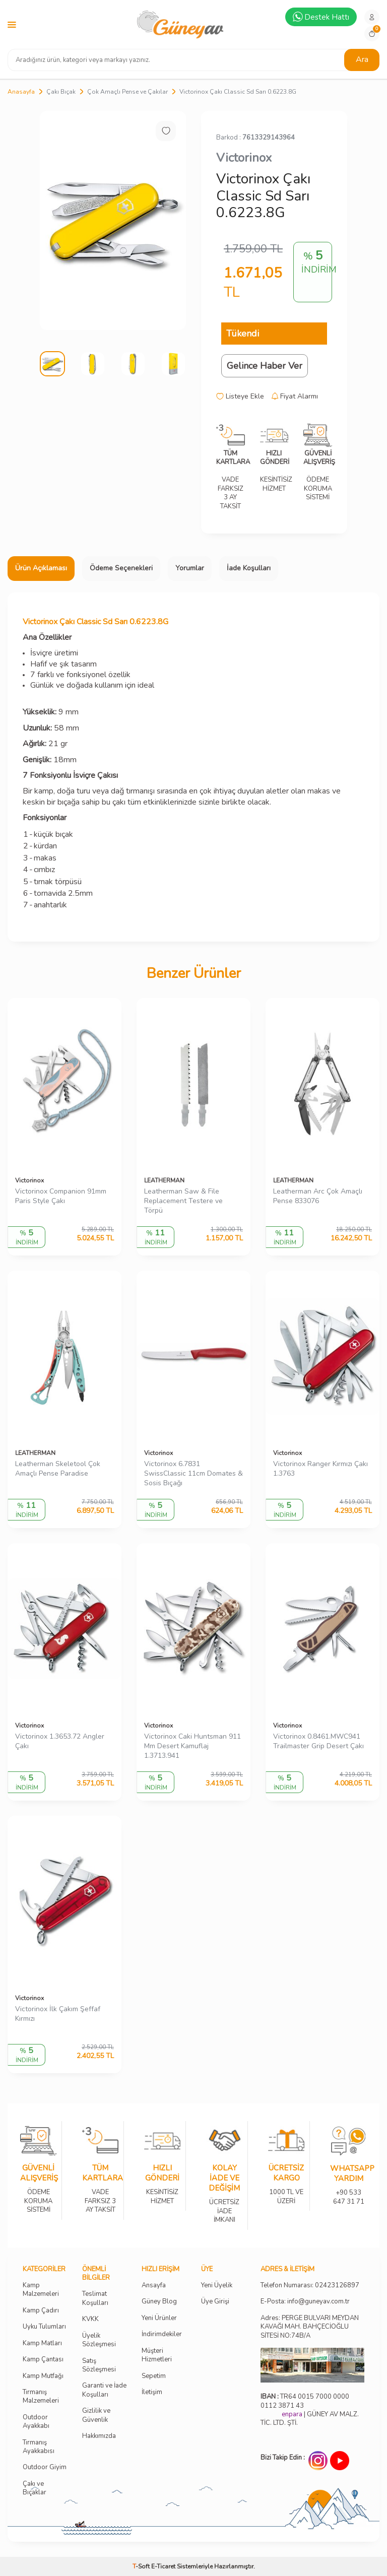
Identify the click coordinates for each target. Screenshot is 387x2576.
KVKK (90, 2319)
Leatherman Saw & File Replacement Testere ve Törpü (183, 1201)
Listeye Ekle (240, 396)
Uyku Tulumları (44, 2327)
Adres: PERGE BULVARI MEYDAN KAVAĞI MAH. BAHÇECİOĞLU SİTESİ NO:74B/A (310, 2327)
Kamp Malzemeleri (41, 2289)
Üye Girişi (215, 2301)
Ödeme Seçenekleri (121, 568)
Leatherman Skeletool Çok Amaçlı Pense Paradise (57, 1469)
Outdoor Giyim (45, 2467)
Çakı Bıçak (61, 92)
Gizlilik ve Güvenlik (96, 2415)
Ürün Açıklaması (41, 568)
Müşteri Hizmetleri (157, 2355)
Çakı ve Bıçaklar (34, 2488)
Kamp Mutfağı (43, 2376)
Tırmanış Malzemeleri (41, 2396)
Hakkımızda (99, 2436)
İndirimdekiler (162, 2334)
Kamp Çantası (43, 2359)
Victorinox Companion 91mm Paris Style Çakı (60, 1196)
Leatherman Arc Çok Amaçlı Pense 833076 (317, 1196)
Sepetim (154, 2376)
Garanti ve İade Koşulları (104, 2390)
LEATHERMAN (164, 1180)
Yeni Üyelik (216, 2285)
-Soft (142, 2566)
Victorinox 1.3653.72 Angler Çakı (59, 1741)
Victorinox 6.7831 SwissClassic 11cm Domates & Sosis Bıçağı (193, 1474)
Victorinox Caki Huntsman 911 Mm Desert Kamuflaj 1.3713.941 (192, 1746)
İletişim (152, 2392)
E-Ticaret (163, 2566)
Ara (362, 59)
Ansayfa (154, 2285)
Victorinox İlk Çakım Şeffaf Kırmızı (57, 2014)
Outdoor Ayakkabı (36, 2421)
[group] (113, 220)
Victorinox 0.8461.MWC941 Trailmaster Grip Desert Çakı (318, 1741)
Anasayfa (21, 92)
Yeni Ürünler (159, 2318)
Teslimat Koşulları (95, 2298)
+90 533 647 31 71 (348, 2190)
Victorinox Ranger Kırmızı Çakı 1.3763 (320, 1469)
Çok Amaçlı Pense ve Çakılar (127, 92)
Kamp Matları (42, 2343)
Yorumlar (189, 568)
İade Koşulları (249, 568)
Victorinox (244, 158)
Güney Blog (159, 2301)
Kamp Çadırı (41, 2310)
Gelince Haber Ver (264, 366)
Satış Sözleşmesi (99, 2365)
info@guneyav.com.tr (318, 2301)
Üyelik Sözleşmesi (99, 2340)
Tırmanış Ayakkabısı (38, 2447)
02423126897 (337, 2285)
